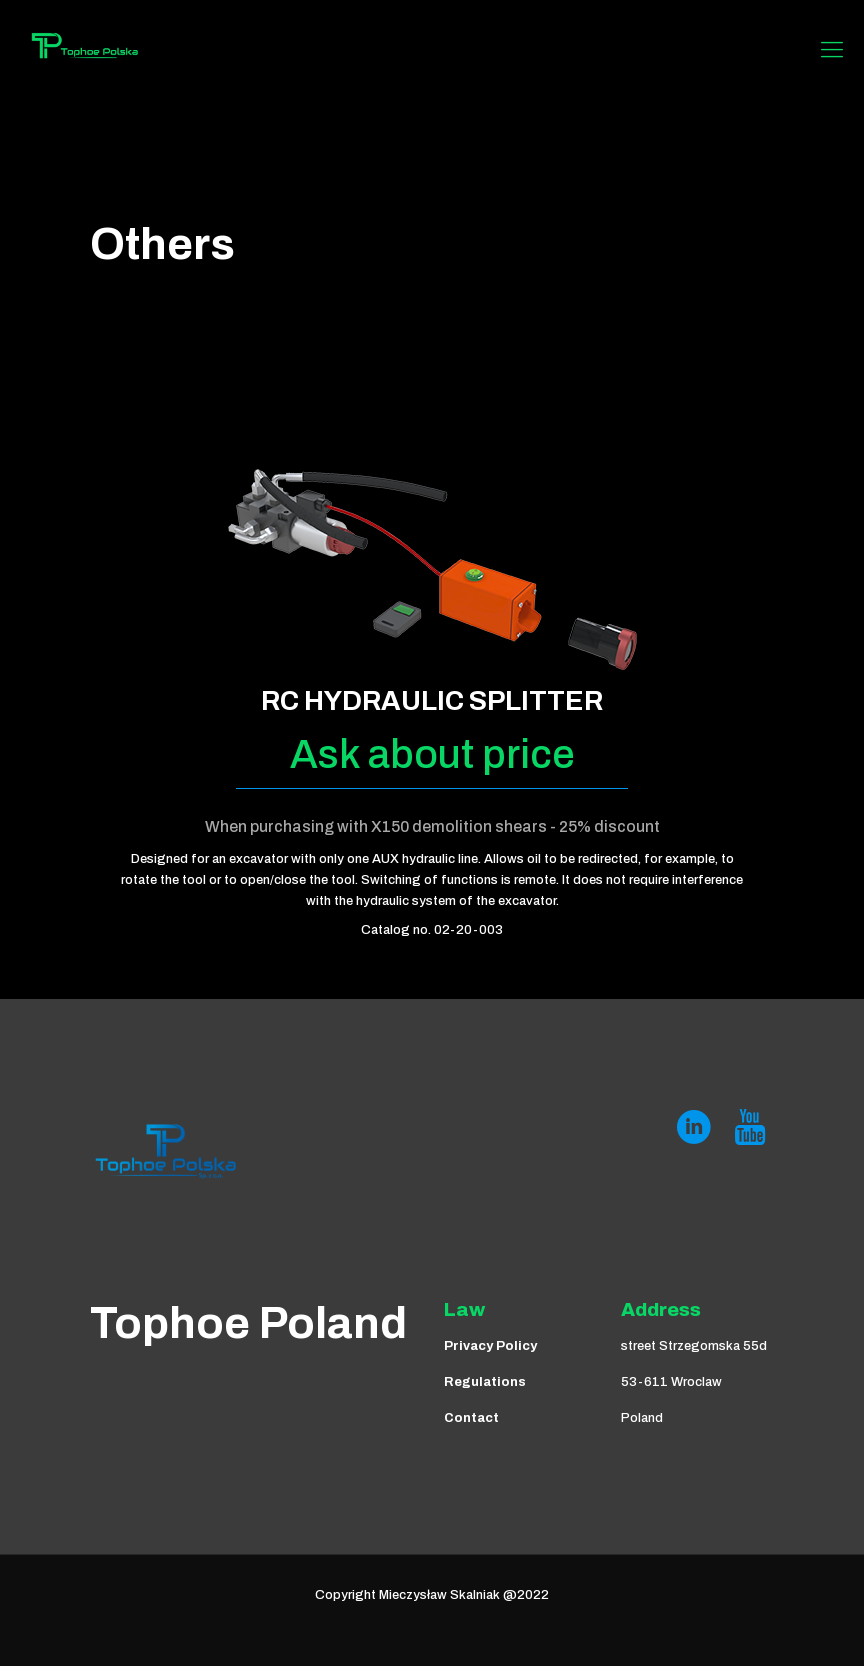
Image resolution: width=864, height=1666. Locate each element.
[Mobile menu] (832, 50)
